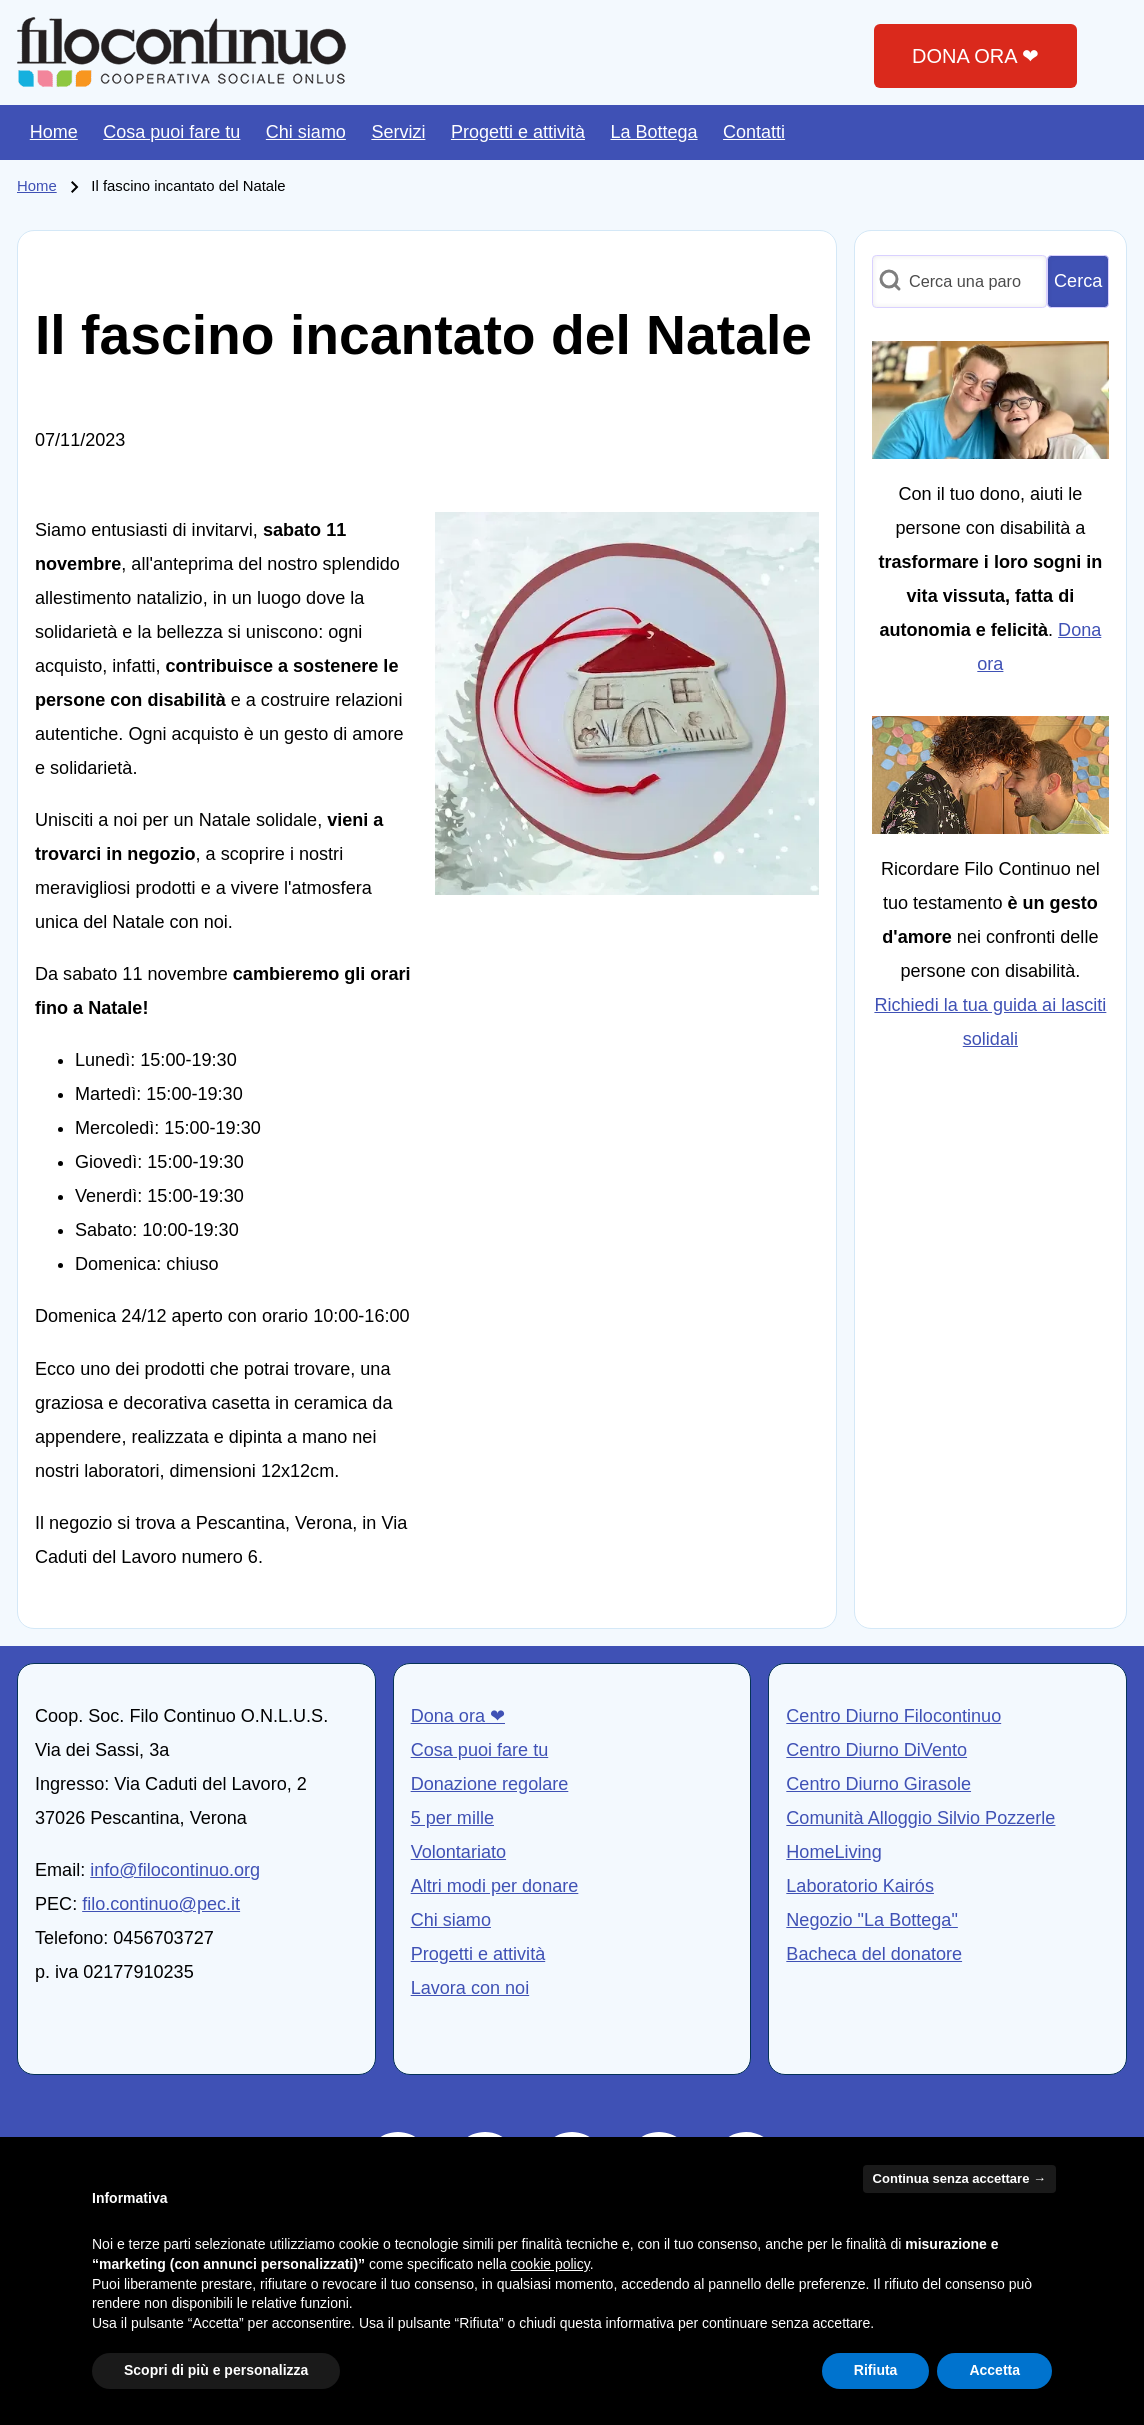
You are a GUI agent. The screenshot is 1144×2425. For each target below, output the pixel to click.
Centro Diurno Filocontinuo (893, 1716)
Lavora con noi (470, 1988)
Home (37, 186)
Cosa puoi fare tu (480, 1750)
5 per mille (452, 1818)
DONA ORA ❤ (975, 56)
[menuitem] (54, 132)
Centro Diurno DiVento (876, 1750)
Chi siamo (451, 1920)
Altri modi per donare (495, 1886)
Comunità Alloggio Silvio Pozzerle (920, 1818)
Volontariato (458, 1852)
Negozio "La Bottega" (872, 1920)
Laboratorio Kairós (860, 1886)
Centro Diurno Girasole (878, 1784)
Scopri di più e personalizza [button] (216, 2370)
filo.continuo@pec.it (161, 1904)
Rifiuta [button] (876, 2370)
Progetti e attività (478, 1954)
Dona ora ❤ (458, 1716)
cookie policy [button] (550, 2264)
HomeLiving (833, 1852)
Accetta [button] (994, 2370)
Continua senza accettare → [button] (959, 2178)
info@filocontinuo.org (175, 1870)
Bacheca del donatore (874, 1954)
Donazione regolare (490, 1784)
